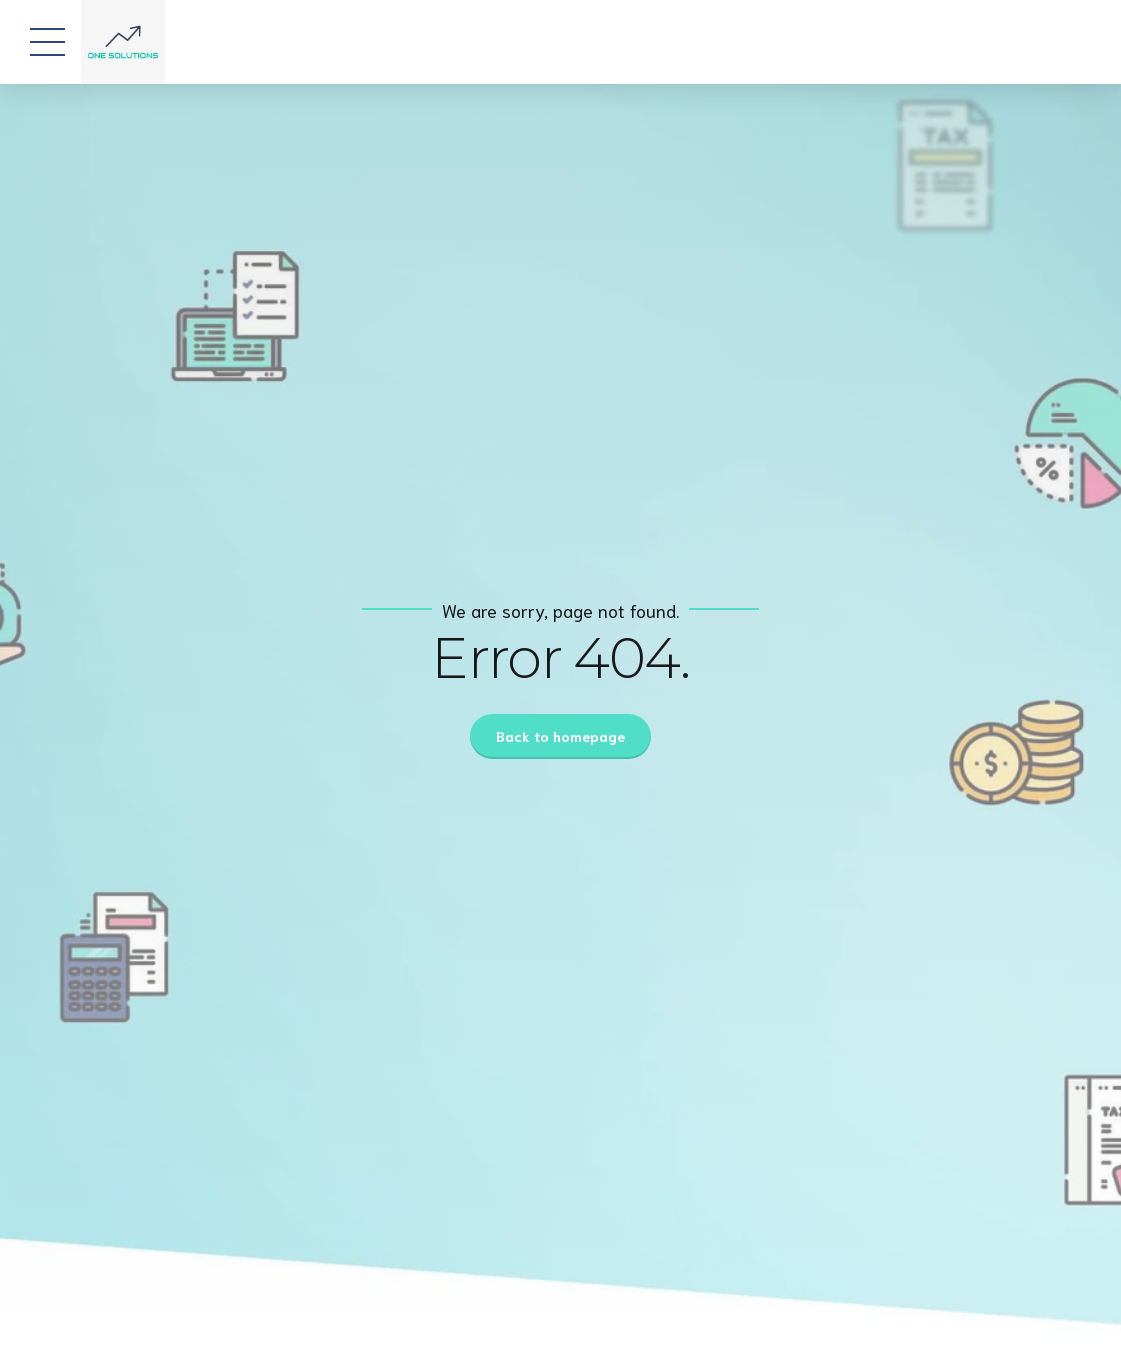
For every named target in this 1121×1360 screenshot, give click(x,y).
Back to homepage (560, 736)
